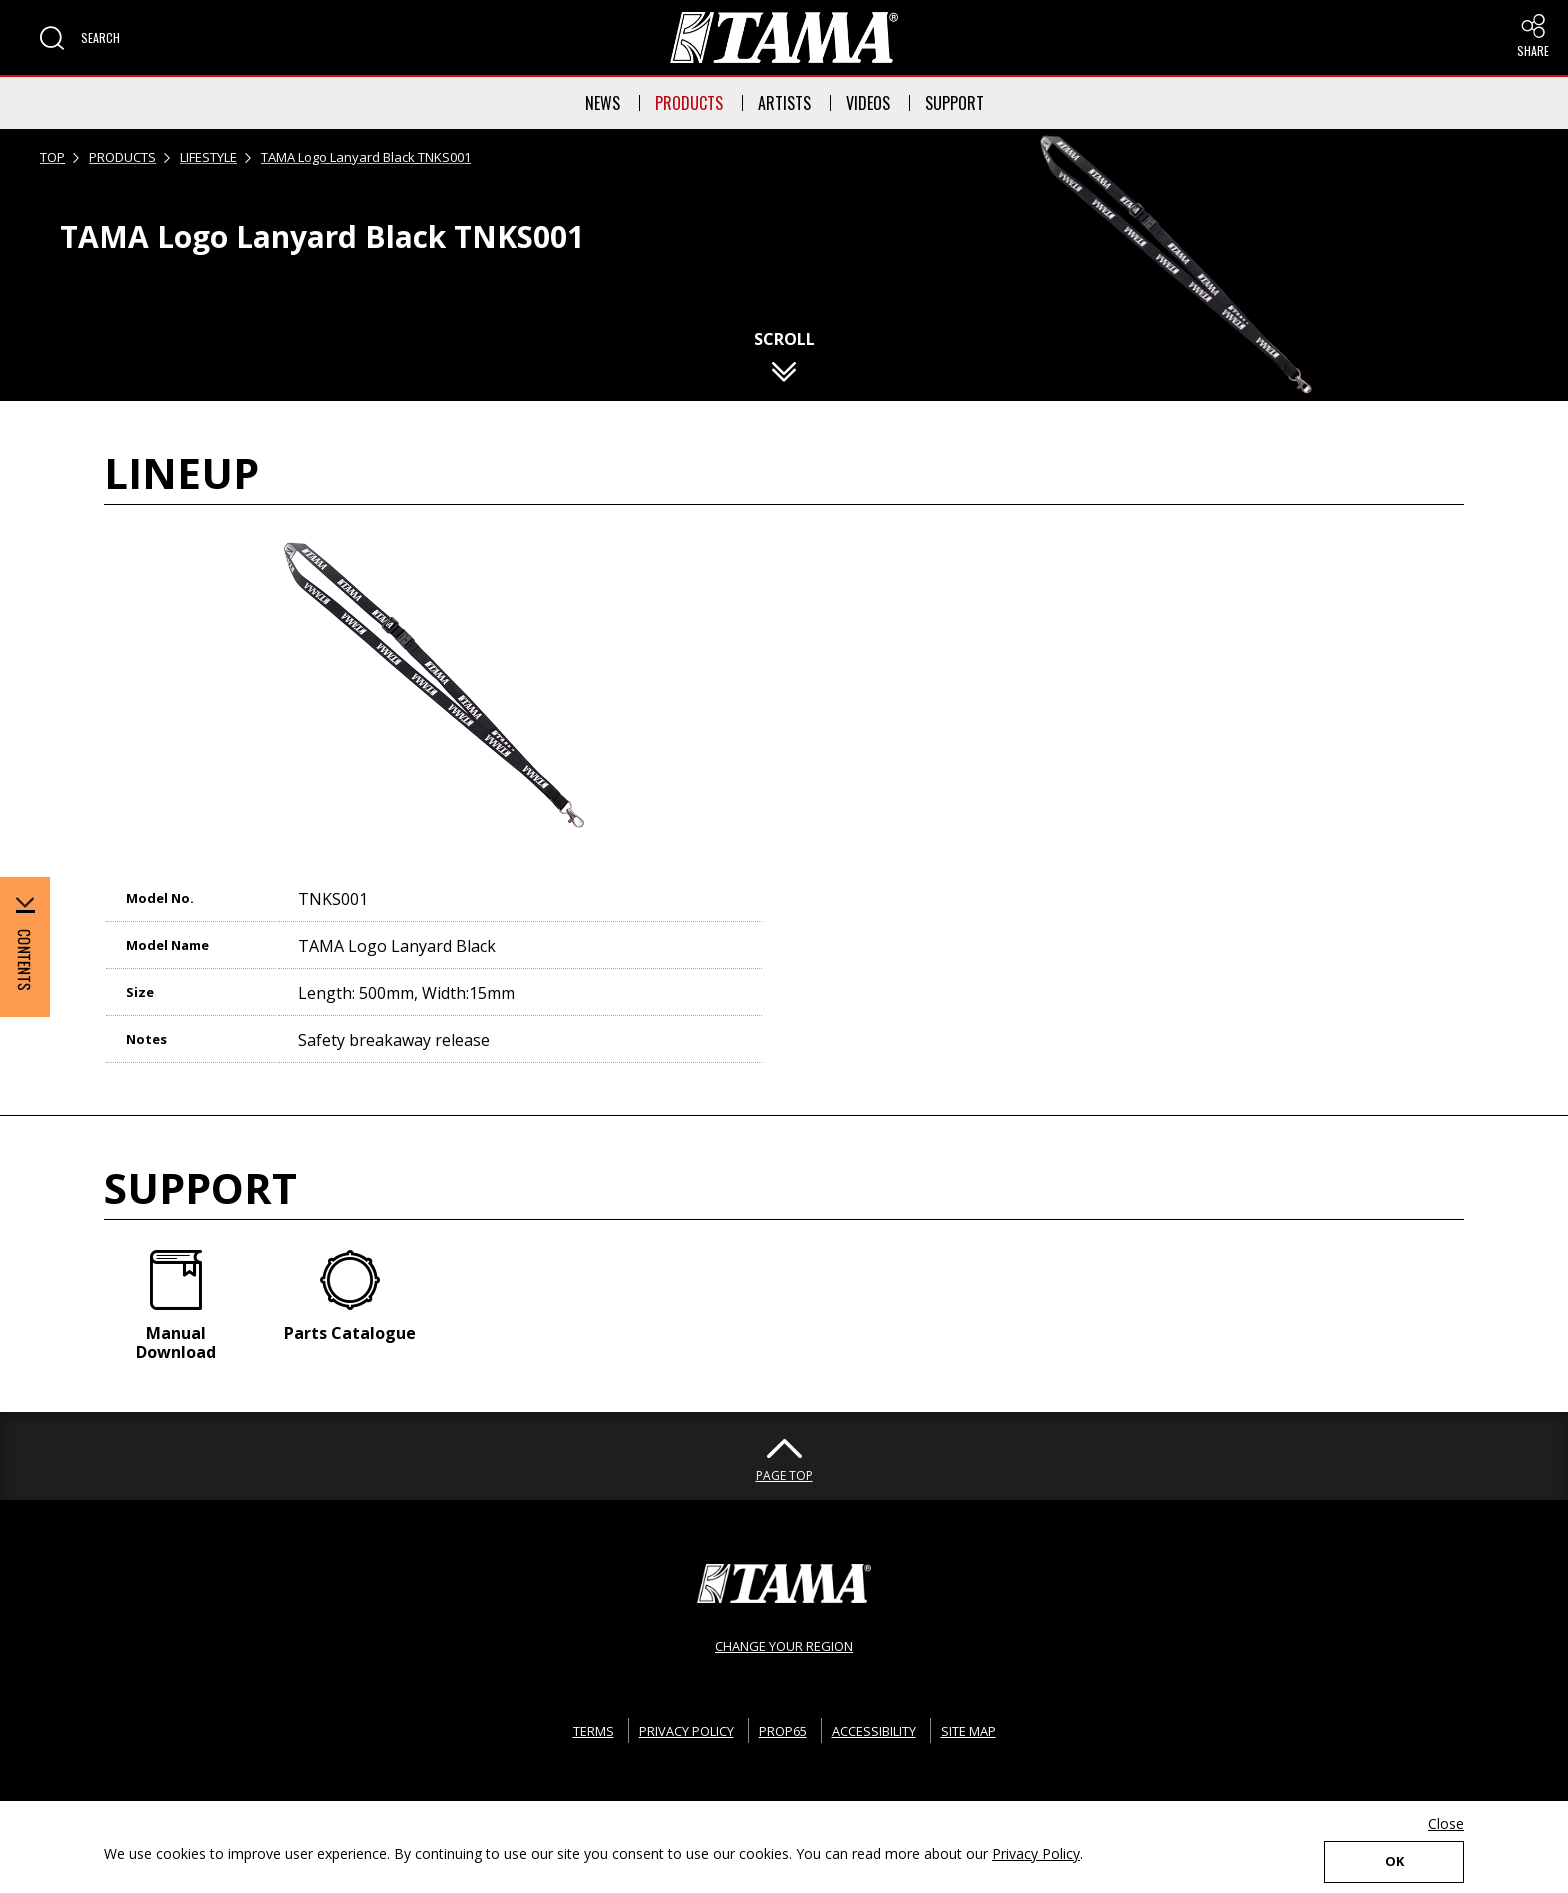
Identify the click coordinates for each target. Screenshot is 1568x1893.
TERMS (571, 1722)
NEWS (602, 103)
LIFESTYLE (208, 157)
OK (1394, 1859)
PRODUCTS (689, 103)
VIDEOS (868, 103)
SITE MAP (988, 1722)
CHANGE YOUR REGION (784, 1637)
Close (1446, 1819)
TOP (52, 157)
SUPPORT (954, 103)
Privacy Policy (1036, 1849)
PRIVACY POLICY (674, 1722)
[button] (80, 38)
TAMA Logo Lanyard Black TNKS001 (366, 157)
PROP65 (781, 1722)
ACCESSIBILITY (882, 1722)
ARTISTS (784, 103)
